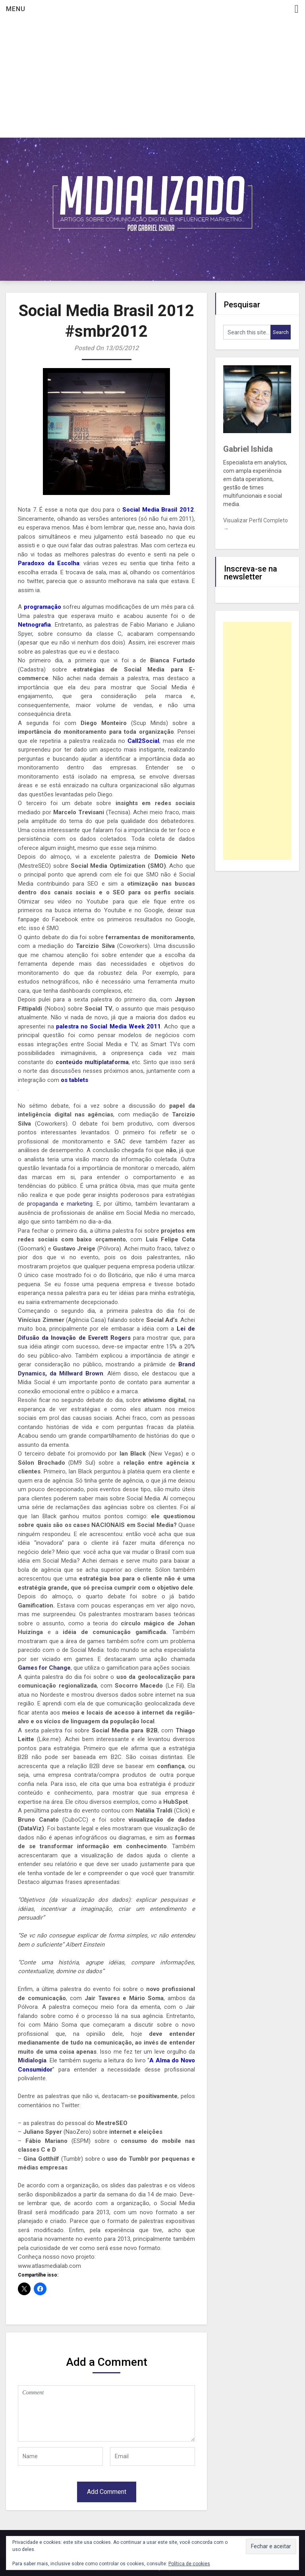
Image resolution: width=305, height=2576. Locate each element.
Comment (106, 2413)
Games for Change (44, 1667)
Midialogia (32, 2060)
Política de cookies (189, 2563)
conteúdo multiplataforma (92, 1062)
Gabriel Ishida (248, 449)
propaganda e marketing (60, 1203)
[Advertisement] (152, 78)
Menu (15, 9)
